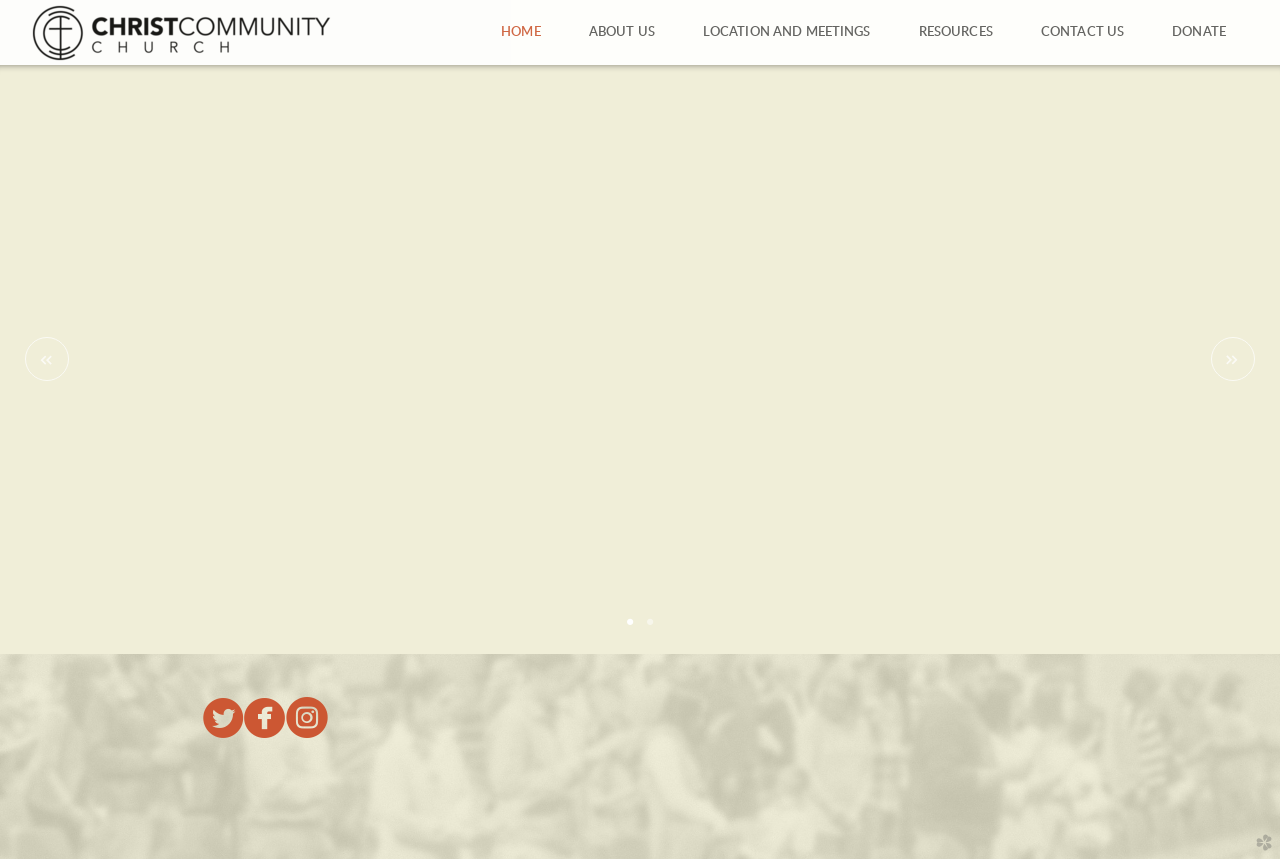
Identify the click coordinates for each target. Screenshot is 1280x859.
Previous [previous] (47, 359)
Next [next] (1233, 359)
